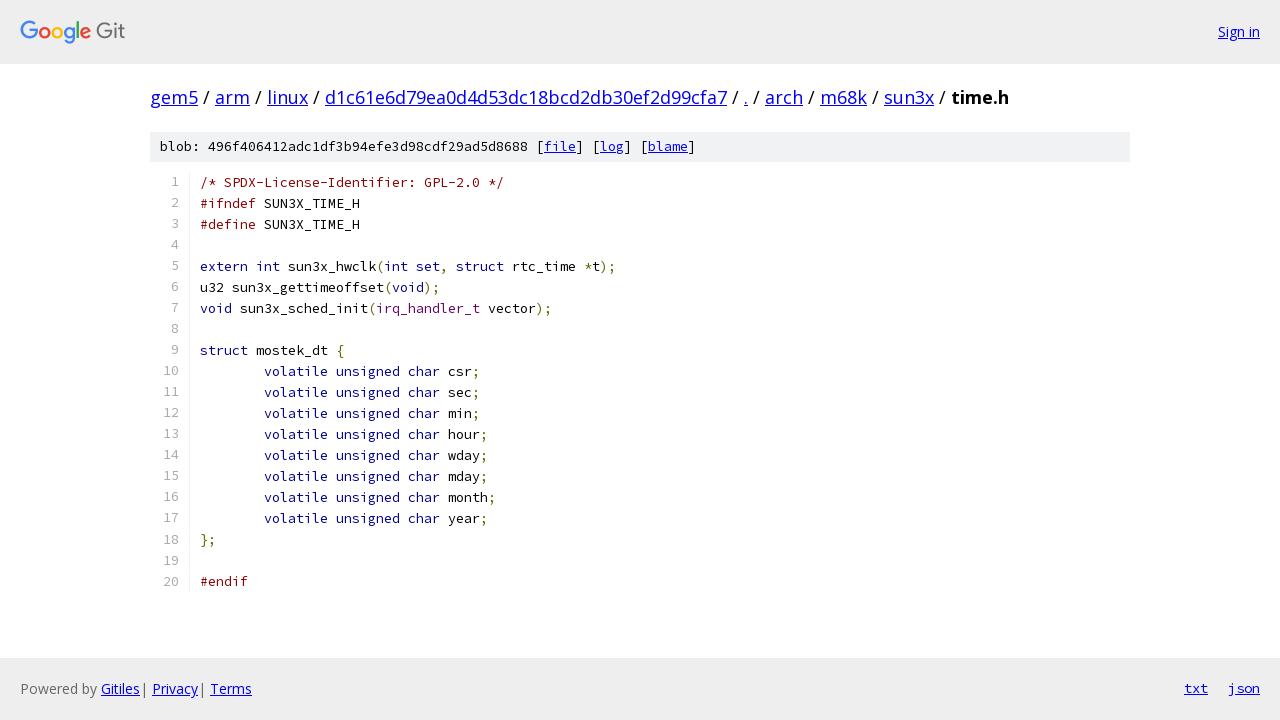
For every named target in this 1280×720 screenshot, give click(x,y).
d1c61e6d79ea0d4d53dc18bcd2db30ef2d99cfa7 (526, 97)
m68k (843, 97)
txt (1196, 688)
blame (668, 146)
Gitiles (120, 688)
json (1244, 688)
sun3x (909, 97)
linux (287, 97)
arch (784, 97)
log (612, 146)
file (560, 146)
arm (232, 97)
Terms (231, 688)
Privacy (175, 688)
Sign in (1239, 31)
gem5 (174, 97)
